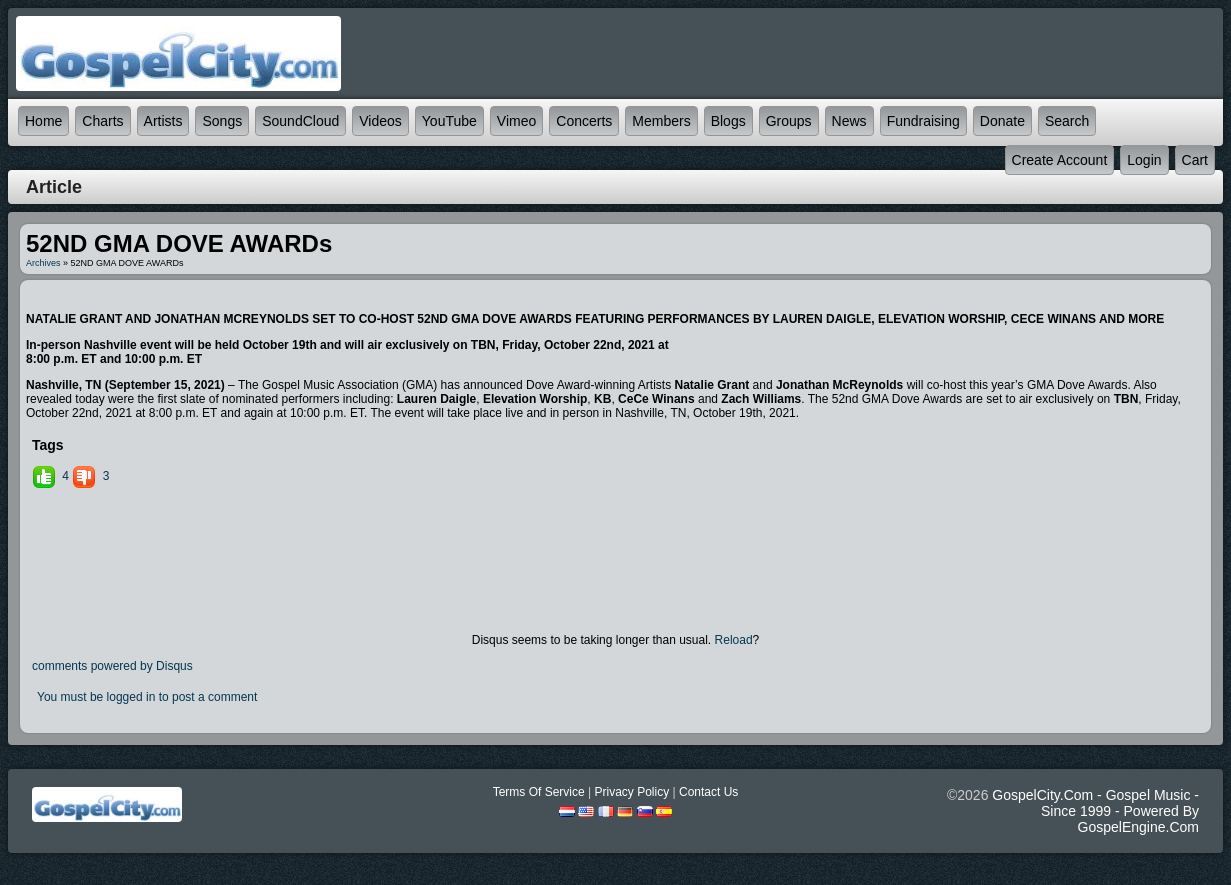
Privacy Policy (631, 792)
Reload (734, 640)
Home (43, 121)
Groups (789, 121)
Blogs (728, 121)
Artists (163, 121)
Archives (43, 263)
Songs (222, 121)
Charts (102, 121)
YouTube (449, 121)
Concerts (584, 121)
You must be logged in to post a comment (147, 697)
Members (661, 121)
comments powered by (112, 666)
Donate (1002, 121)
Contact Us (708, 792)
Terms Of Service (539, 792)
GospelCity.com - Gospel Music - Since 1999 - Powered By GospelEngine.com (1095, 811)
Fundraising (923, 121)
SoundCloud (300, 121)
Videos (380, 121)
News (849, 121)
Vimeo (516, 121)
